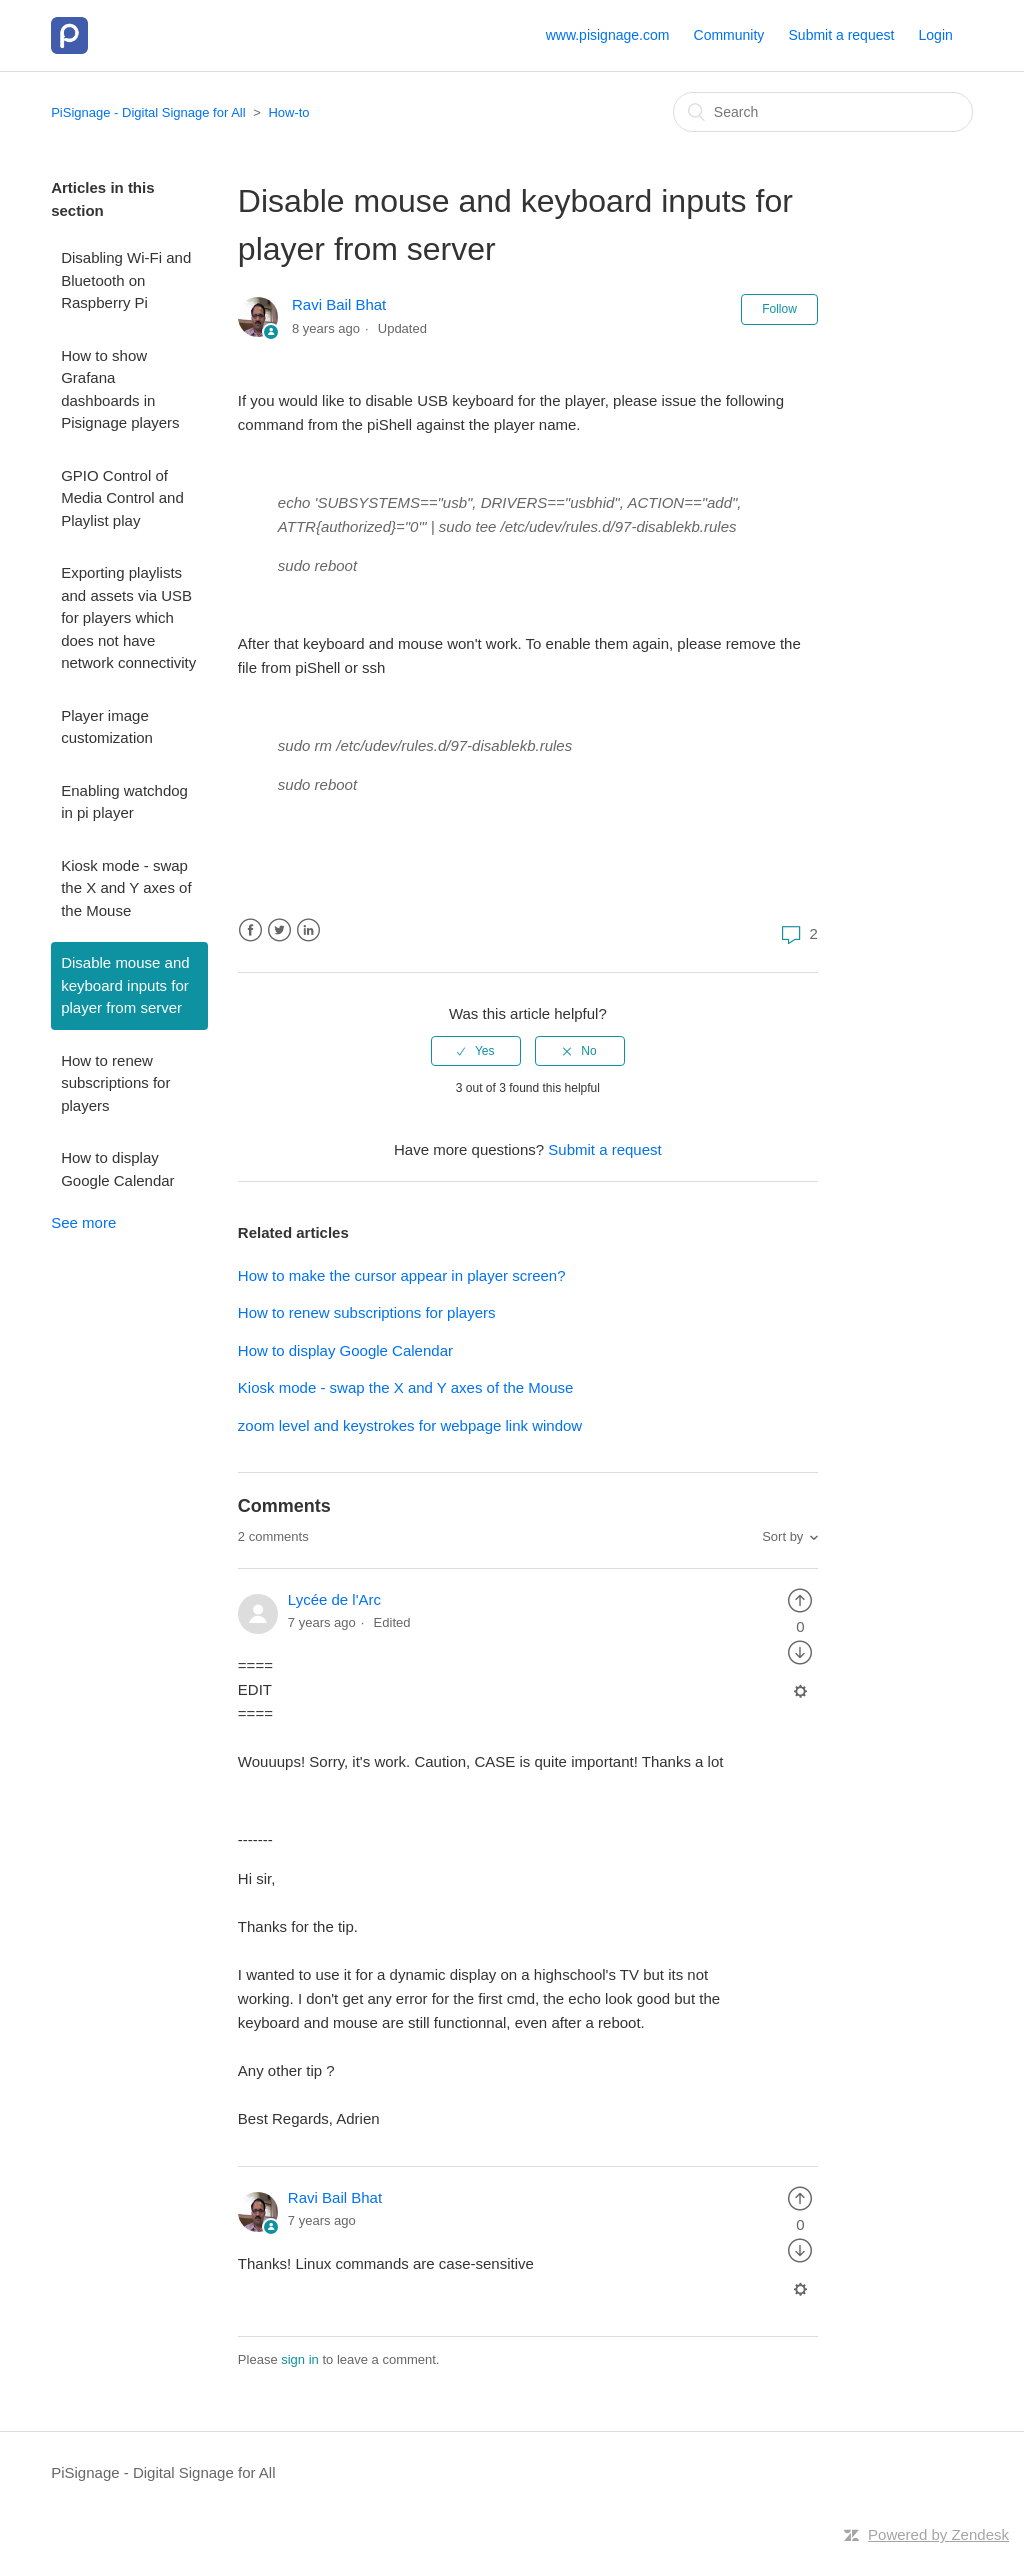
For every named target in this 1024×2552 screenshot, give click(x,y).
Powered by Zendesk (938, 2534)
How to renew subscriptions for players (115, 1083)
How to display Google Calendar (117, 1169)
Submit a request (842, 35)
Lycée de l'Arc (334, 1599)
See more (83, 1222)
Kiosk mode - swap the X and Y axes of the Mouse (126, 888)
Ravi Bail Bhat (339, 304)
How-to (288, 112)
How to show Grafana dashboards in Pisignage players (120, 389)
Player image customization (107, 727)
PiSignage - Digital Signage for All (148, 112)
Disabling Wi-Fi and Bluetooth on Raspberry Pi (126, 280)
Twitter (279, 930)
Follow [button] (779, 309)
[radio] (476, 1051)
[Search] (823, 112)
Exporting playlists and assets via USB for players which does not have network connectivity (128, 617)
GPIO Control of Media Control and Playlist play (122, 498)
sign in (300, 2359)
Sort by (782, 1536)
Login (936, 35)
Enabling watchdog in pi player (124, 802)
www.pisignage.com (608, 35)
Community (729, 35)
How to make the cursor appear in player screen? (402, 1275)
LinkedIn (308, 930)
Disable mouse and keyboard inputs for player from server (125, 985)
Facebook (250, 930)
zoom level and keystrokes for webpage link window (410, 1425)
